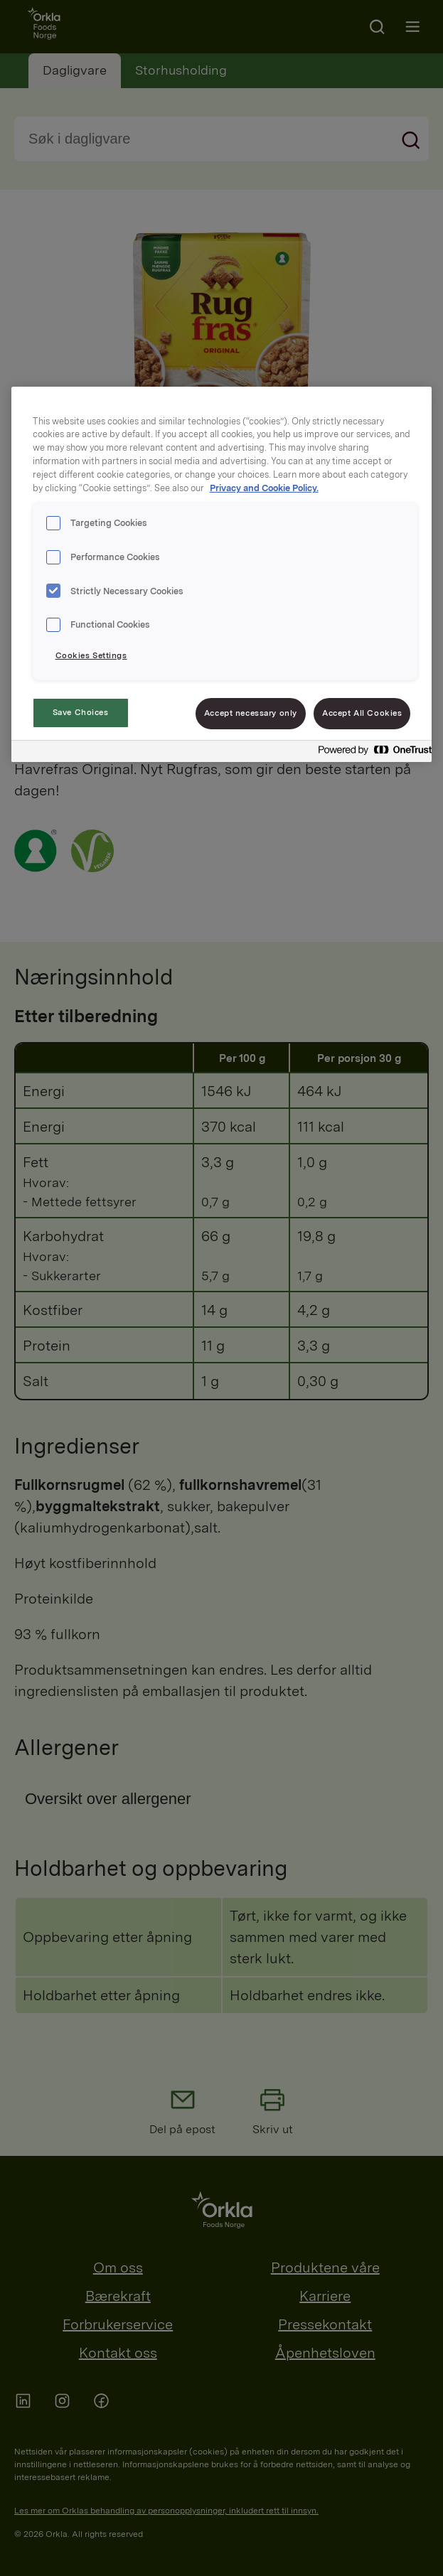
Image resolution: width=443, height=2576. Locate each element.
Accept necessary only (250, 713)
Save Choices (81, 712)
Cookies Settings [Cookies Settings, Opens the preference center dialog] (91, 655)
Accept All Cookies (362, 713)
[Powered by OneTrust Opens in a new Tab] (370, 753)
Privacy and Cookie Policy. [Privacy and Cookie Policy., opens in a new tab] (264, 488)
